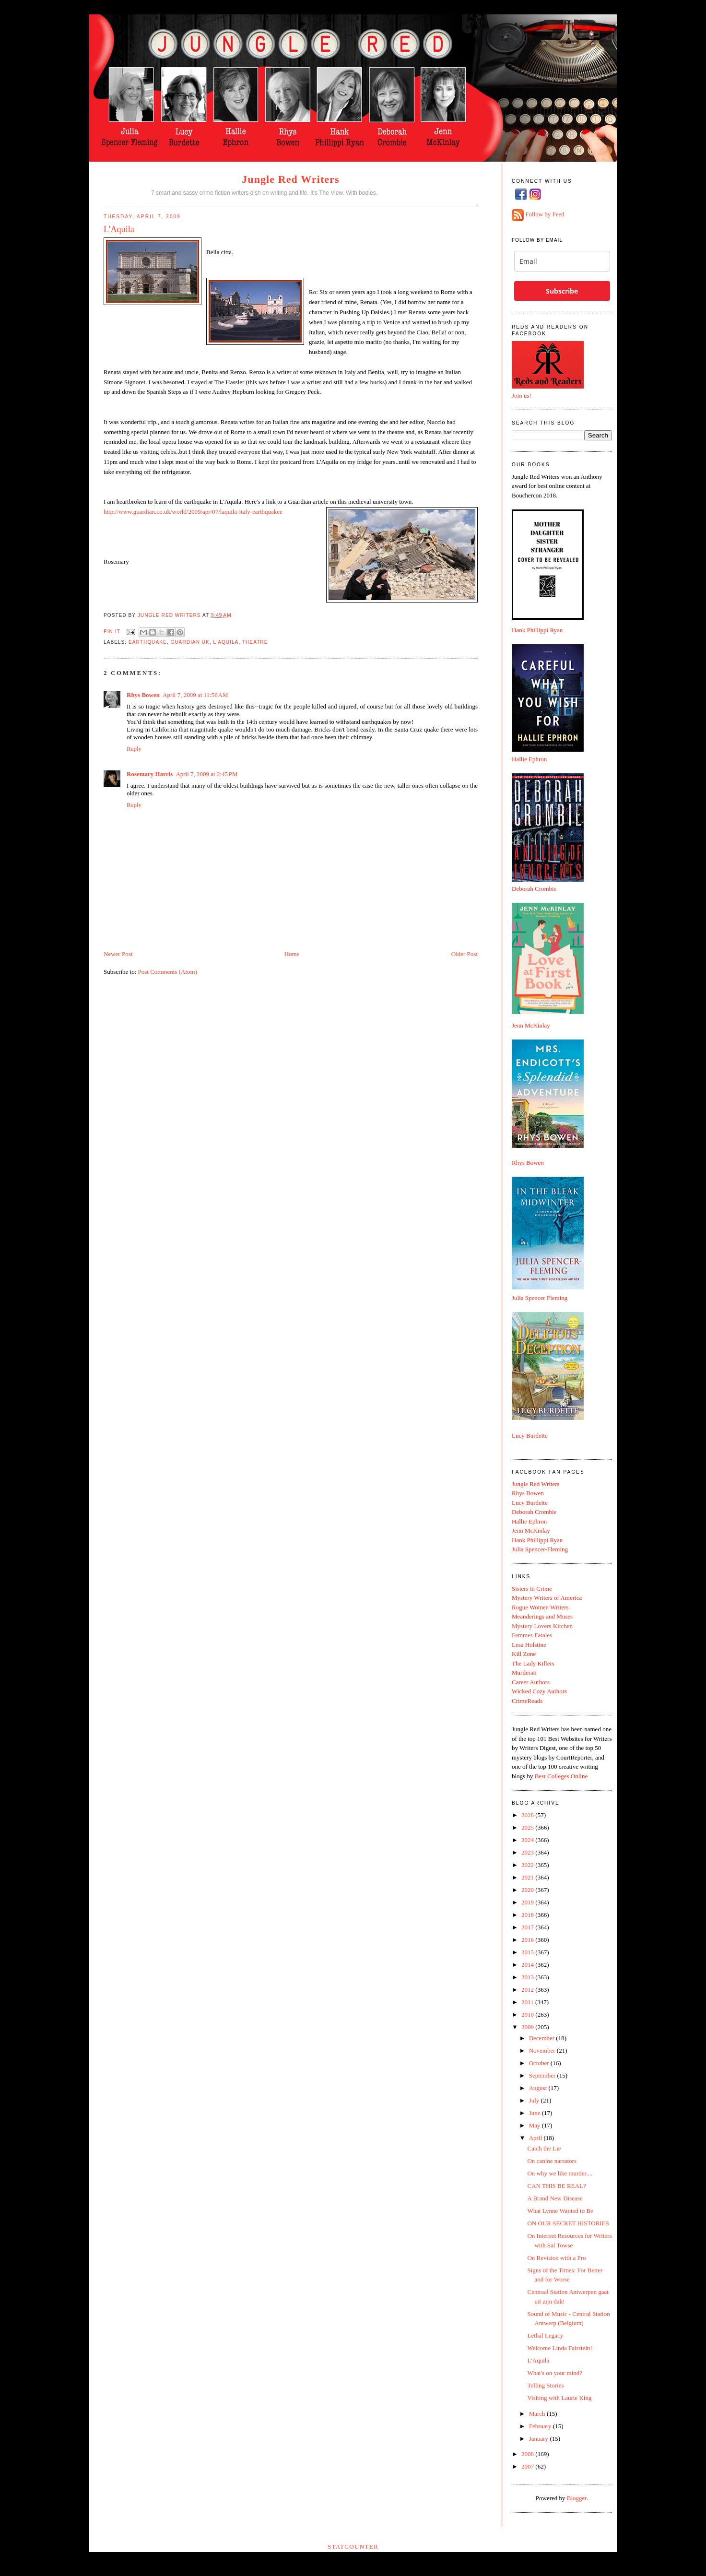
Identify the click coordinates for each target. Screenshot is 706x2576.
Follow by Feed (545, 214)
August (539, 2088)
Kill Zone (524, 1653)
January (539, 2438)
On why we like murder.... (559, 2173)
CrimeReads (527, 1700)
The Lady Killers (533, 1663)
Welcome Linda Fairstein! (559, 2347)
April (536, 2137)
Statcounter (353, 2546)
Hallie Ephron (529, 759)
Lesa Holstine (529, 1644)
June (535, 2112)
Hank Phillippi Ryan (537, 630)
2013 (528, 1977)
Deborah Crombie (534, 888)
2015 (528, 1952)
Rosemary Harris (150, 774)
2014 (528, 1964)
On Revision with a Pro (556, 2257)
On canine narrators (552, 2160)
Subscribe (562, 290)
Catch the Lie (544, 2148)
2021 (528, 1877)
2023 (528, 1852)
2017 (528, 1927)
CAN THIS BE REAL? (556, 2185)
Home (292, 953)
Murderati (524, 1672)
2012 (528, 1989)
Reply (134, 748)
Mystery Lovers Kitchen (542, 1626)
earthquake (148, 642)
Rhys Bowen (143, 694)
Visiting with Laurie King (559, 2397)
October (540, 2063)
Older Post (464, 953)
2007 (528, 2466)
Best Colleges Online (561, 1776)
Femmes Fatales (532, 1635)
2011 (528, 2002)
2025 (528, 1827)
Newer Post (118, 953)
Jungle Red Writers (291, 179)
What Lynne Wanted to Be (560, 2210)
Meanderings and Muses (542, 1616)
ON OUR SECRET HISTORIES (568, 2223)
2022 (528, 1864)
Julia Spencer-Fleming (540, 1549)
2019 (528, 1902)
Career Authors (531, 1682)
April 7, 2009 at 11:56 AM (195, 694)
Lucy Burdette (530, 1435)
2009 (528, 2027)
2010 (528, 2014)
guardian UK (189, 642)
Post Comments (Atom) (168, 971)
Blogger (577, 2498)
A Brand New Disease (554, 2198)
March (538, 2413)
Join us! (521, 395)
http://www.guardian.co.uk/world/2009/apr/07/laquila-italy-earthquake (192, 511)
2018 (528, 1914)
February (541, 2426)
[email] (562, 261)
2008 (528, 2454)
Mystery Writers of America (547, 1597)
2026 (528, 1815)
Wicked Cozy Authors (539, 1691)
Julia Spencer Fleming (539, 1297)
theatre (255, 642)
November (543, 2050)
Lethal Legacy (545, 2335)
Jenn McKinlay (531, 1025)
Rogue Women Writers (540, 1607)
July (535, 2100)
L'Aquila (226, 642)
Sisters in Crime (532, 1588)
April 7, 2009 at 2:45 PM (206, 774)
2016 (528, 1939)
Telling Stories (545, 2385)
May (535, 2125)
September (543, 2075)
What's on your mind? (554, 2372)
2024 (528, 1839)
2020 (528, 1889)
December (542, 2038)
